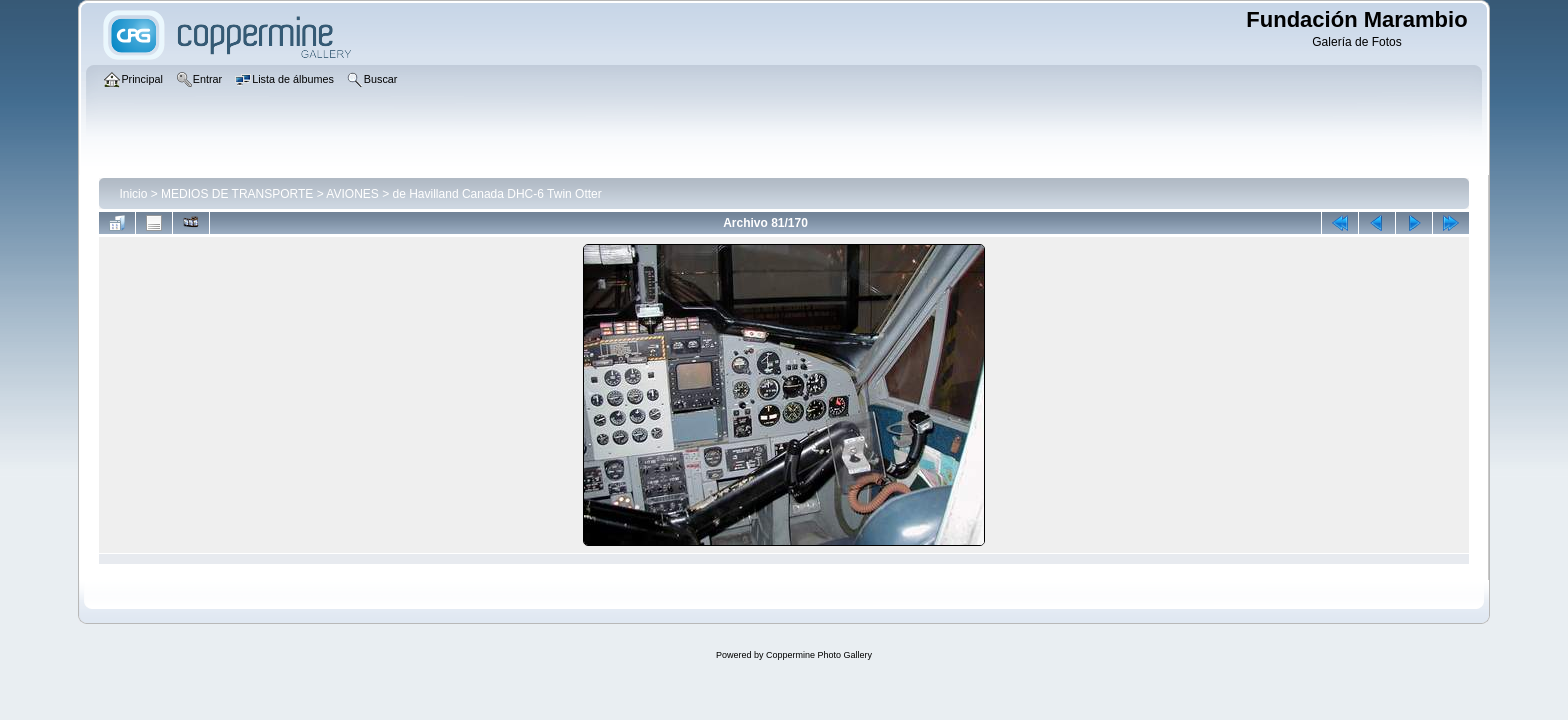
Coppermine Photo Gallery (819, 655)
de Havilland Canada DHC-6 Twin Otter (497, 194)
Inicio (133, 194)
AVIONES (352, 194)
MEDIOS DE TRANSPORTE (237, 194)
